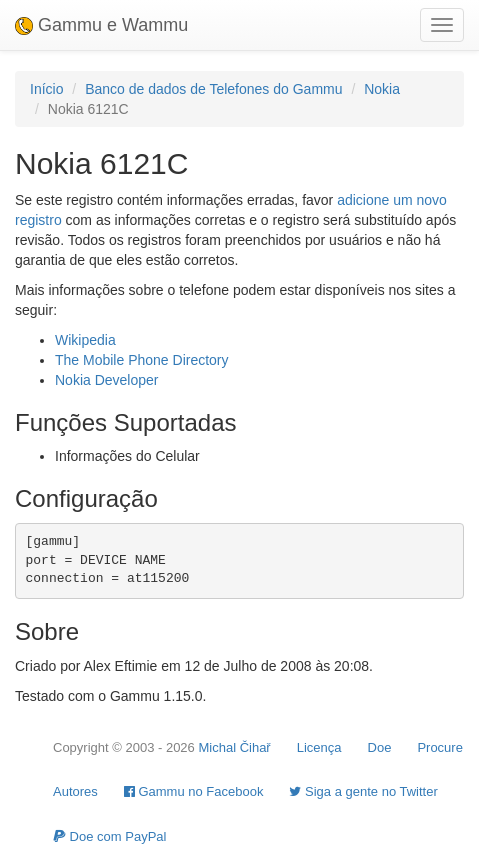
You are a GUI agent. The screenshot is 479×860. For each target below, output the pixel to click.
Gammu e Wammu (101, 25)
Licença (319, 747)
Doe (380, 747)
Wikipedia (85, 340)
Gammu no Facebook (194, 791)
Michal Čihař (234, 747)
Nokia (382, 89)
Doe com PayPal (109, 836)
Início (46, 89)
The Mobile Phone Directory (142, 360)
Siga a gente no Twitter (363, 791)
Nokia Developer (107, 380)
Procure (440, 747)
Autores (75, 791)
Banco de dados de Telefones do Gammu (213, 89)
